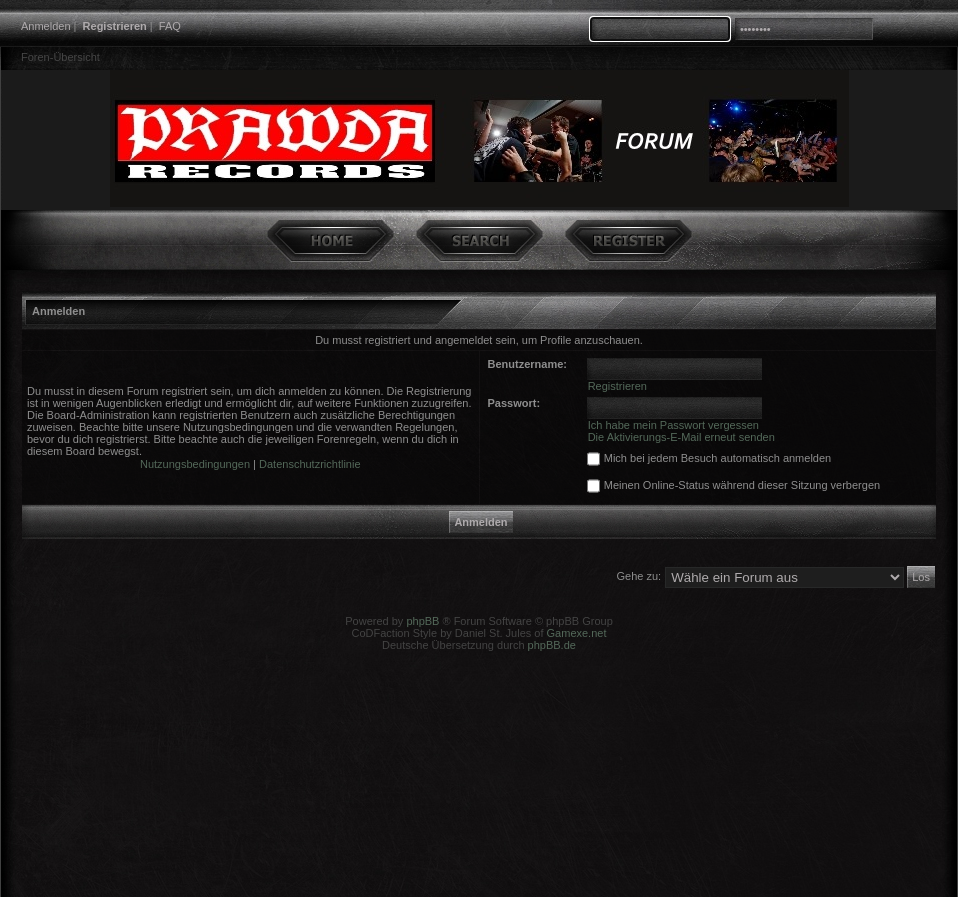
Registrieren (115, 26)
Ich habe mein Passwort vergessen (673, 425)
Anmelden (46, 26)
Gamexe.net (577, 633)
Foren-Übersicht (60, 57)
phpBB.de (552, 645)
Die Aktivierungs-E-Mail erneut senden (681, 437)
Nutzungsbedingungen (195, 464)
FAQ (170, 26)
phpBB (422, 621)
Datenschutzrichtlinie (310, 464)
